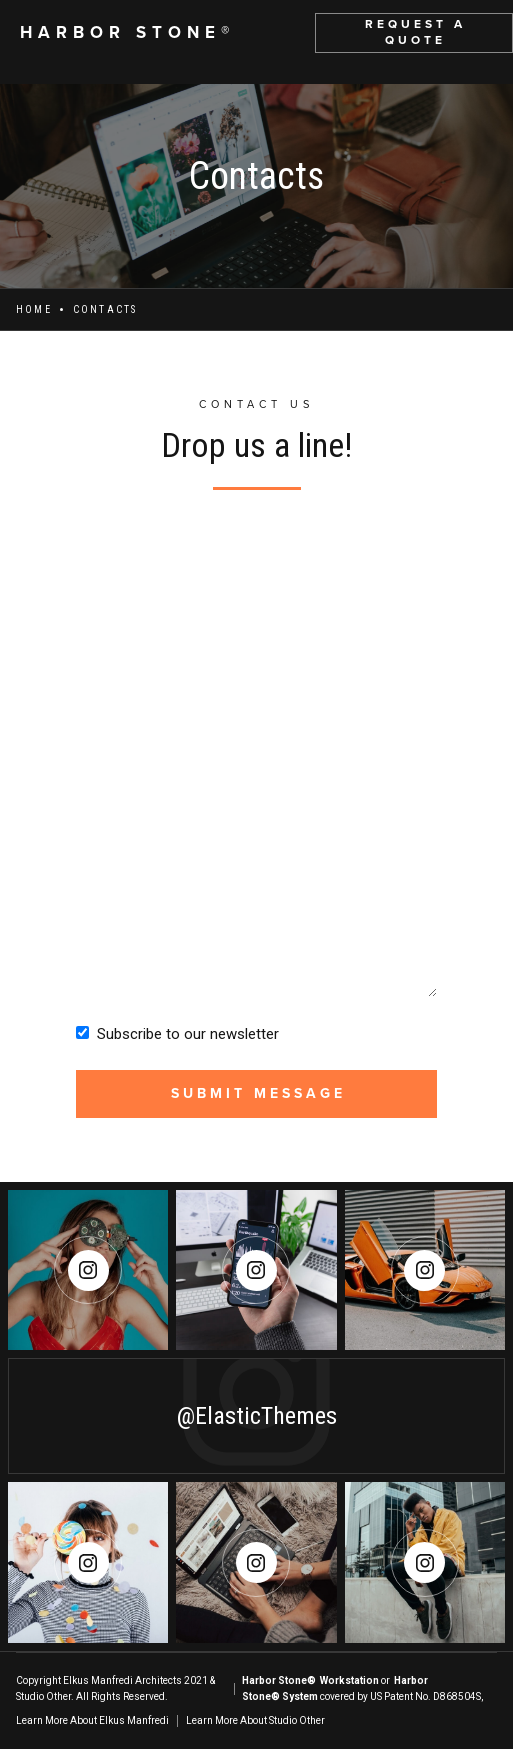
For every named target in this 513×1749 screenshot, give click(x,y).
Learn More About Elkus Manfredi (92, 1720)
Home (34, 309)
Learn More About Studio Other (255, 1720)
